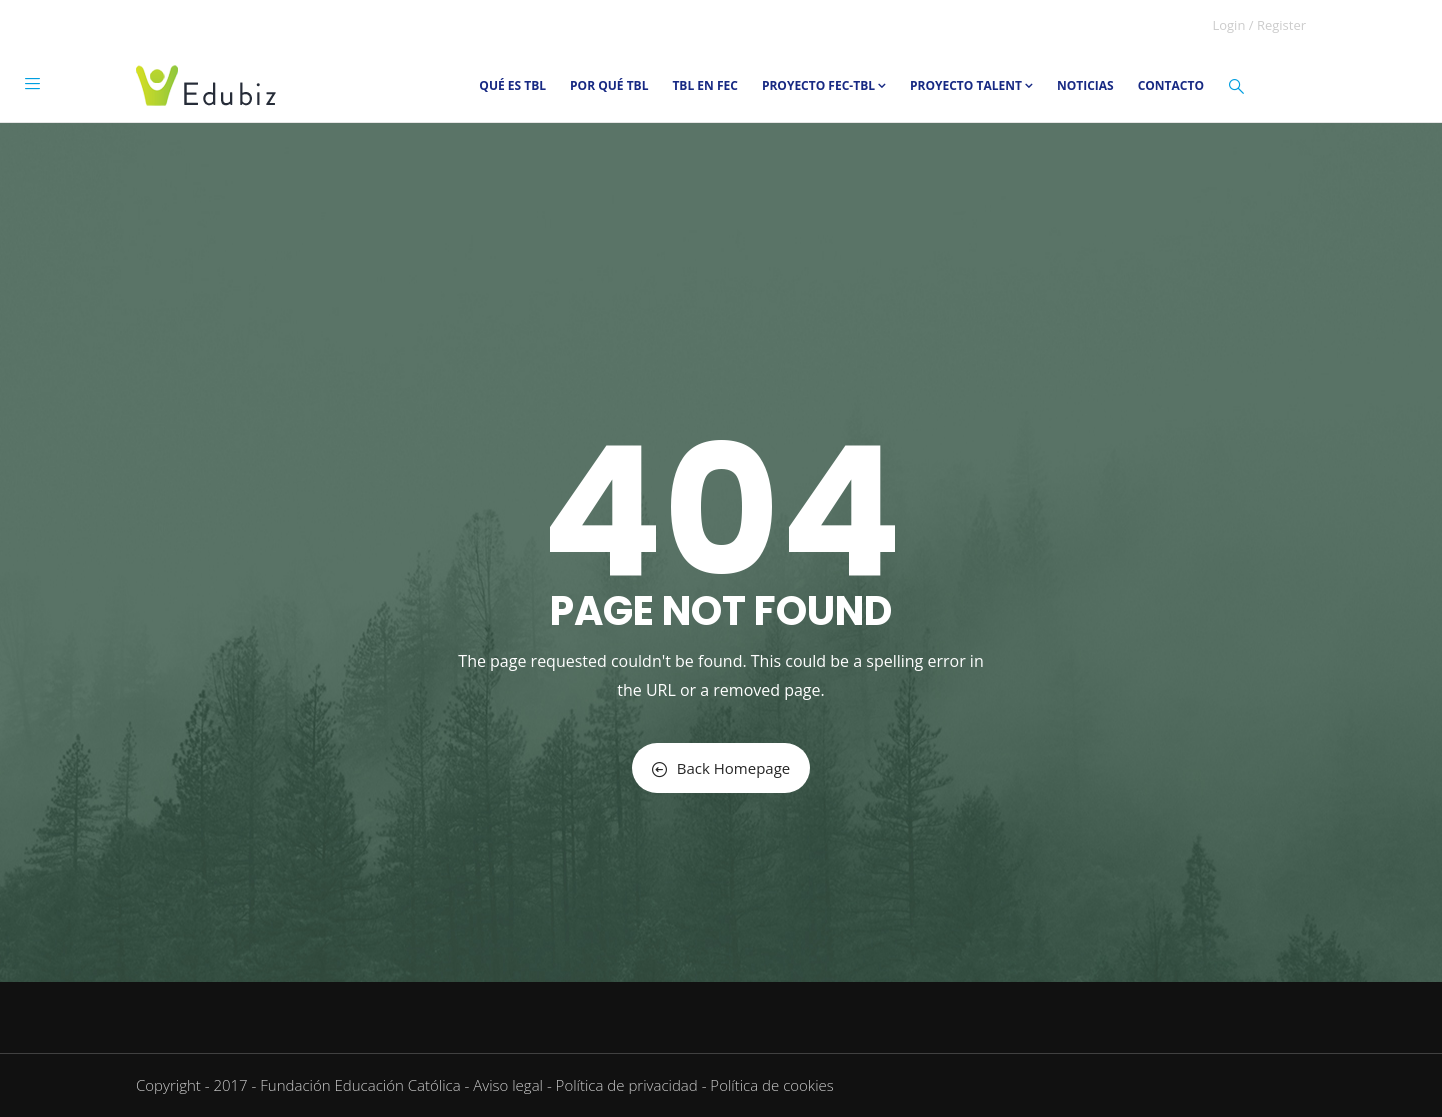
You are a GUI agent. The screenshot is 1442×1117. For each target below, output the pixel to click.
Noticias (1085, 85)
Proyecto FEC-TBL (824, 85)
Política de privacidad (627, 1085)
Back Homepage (721, 768)
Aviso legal (508, 1085)
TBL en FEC (704, 85)
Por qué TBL (609, 85)
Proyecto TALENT (971, 85)
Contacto (1171, 85)
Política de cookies (771, 1085)
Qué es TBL (512, 85)
